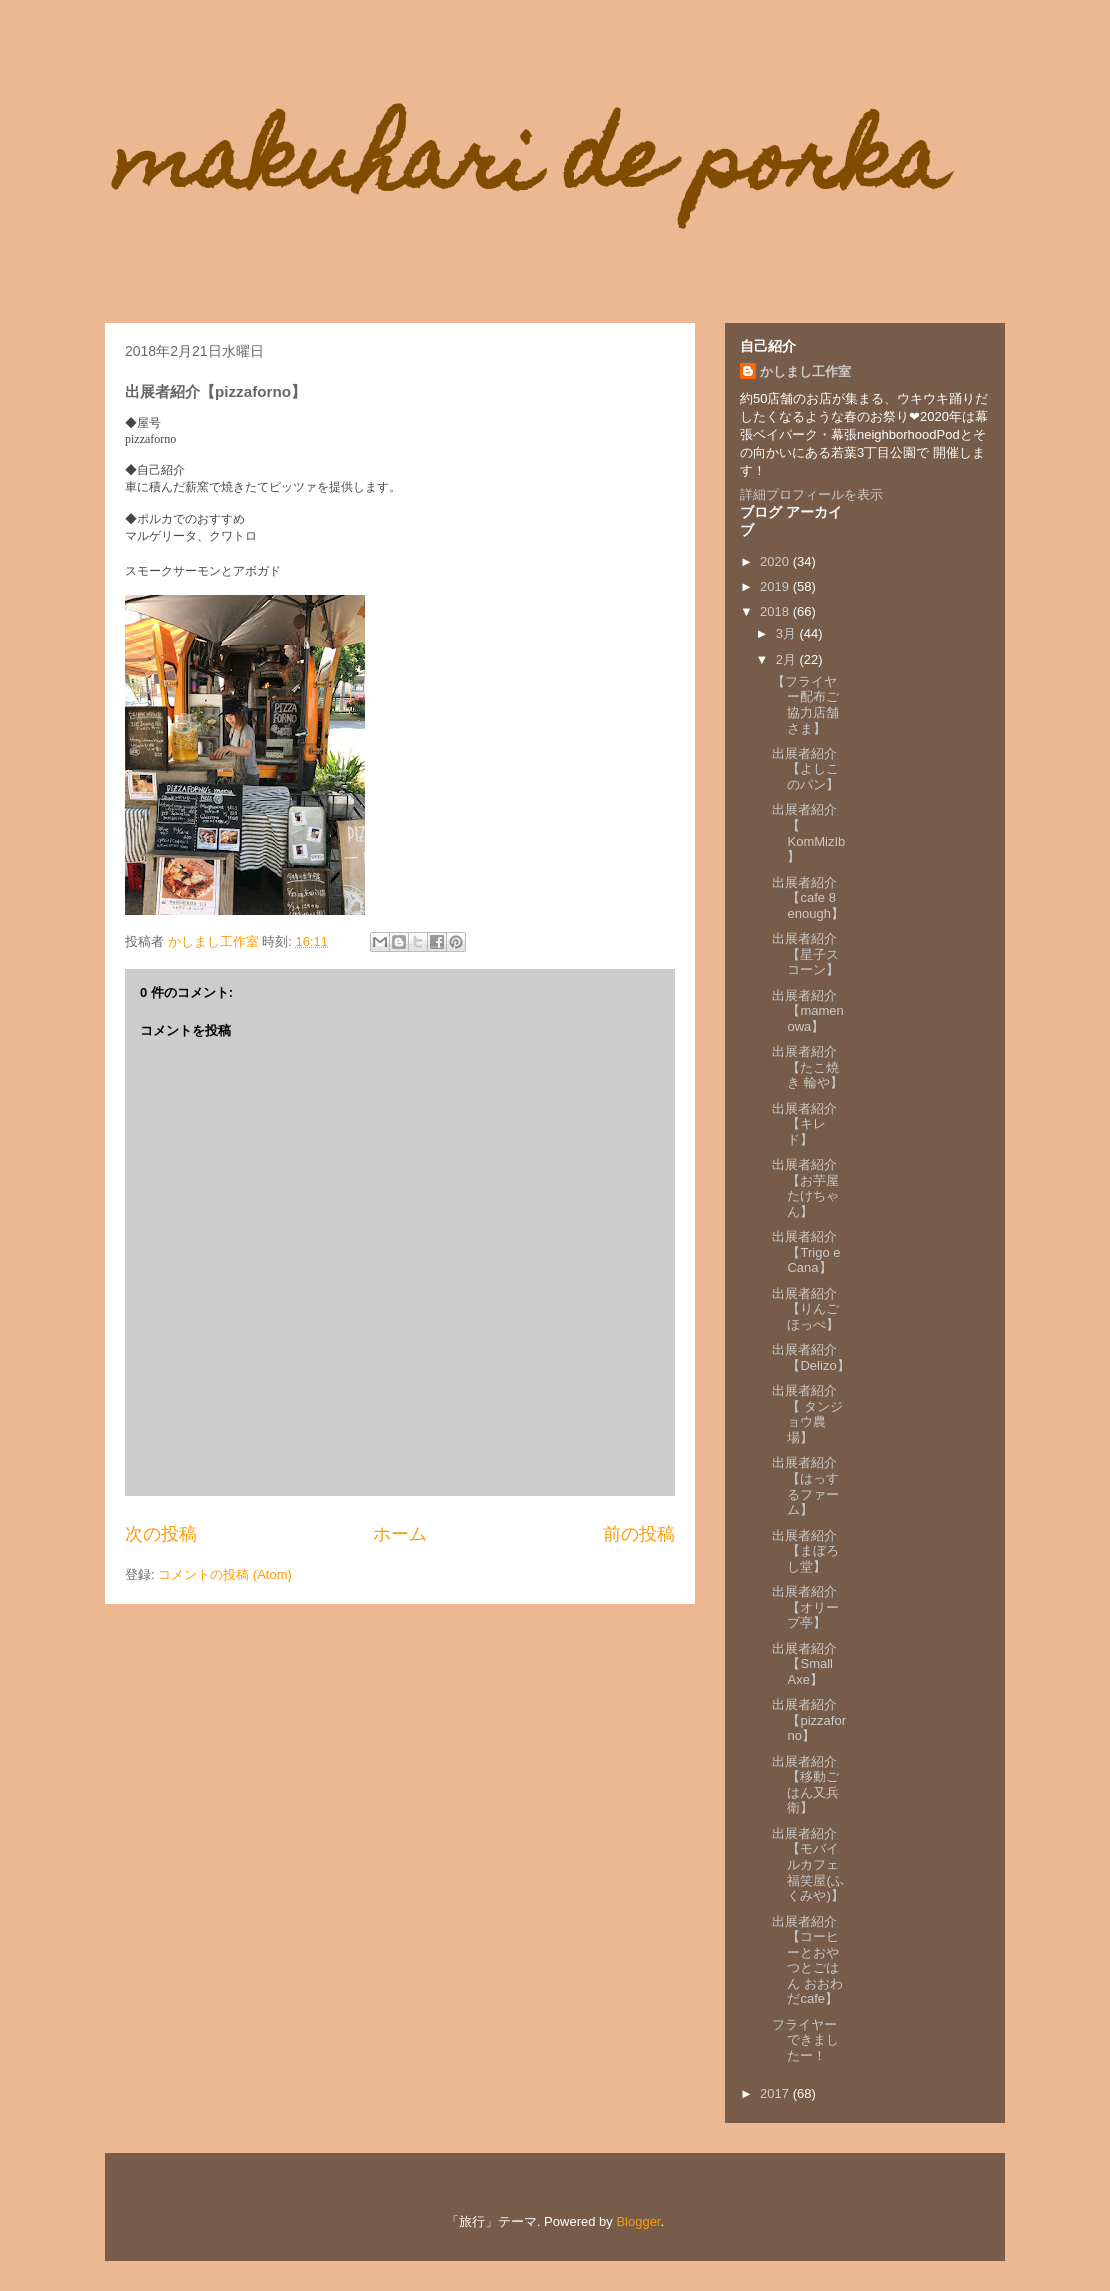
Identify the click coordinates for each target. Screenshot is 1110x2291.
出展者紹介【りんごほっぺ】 (805, 1309)
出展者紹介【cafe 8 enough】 (807, 898)
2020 (776, 561)
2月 (788, 659)
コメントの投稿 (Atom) (225, 1574)
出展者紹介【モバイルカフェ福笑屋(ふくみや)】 (807, 1864)
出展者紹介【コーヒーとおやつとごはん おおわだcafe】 (807, 1960)
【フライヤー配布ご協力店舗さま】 (805, 705)
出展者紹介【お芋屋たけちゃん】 (805, 1188)
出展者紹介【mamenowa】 (807, 1011)
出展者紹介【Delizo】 (810, 1357)
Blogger (638, 2221)
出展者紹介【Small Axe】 (804, 1664)
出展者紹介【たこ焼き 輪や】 (807, 1067)
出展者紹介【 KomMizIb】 (808, 833)
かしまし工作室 (805, 371)
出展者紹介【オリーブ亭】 (805, 1607)
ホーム (400, 1534)
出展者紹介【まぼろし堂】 (805, 1551)
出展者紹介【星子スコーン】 (805, 954)
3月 (788, 633)
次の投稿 (161, 1534)
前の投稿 (639, 1534)
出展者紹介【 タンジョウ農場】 (807, 1414)
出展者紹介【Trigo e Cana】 (806, 1252)
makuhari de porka (530, 168)
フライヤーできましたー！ (805, 2040)
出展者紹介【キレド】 (804, 1124)
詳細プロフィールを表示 (811, 494)
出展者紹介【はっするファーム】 (805, 1486)
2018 (776, 611)
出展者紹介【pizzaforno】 (809, 1720)
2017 (776, 2093)
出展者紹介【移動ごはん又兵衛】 (805, 1785)
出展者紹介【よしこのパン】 (805, 769)
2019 (776, 586)
